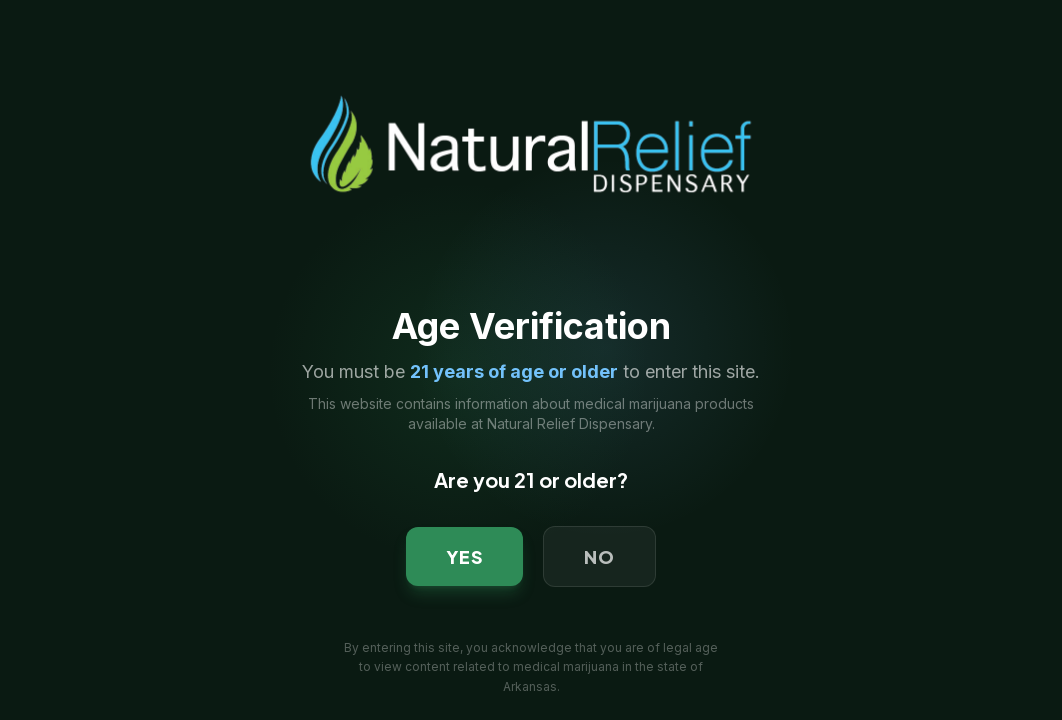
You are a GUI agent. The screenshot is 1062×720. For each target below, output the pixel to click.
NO (599, 556)
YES (465, 556)
